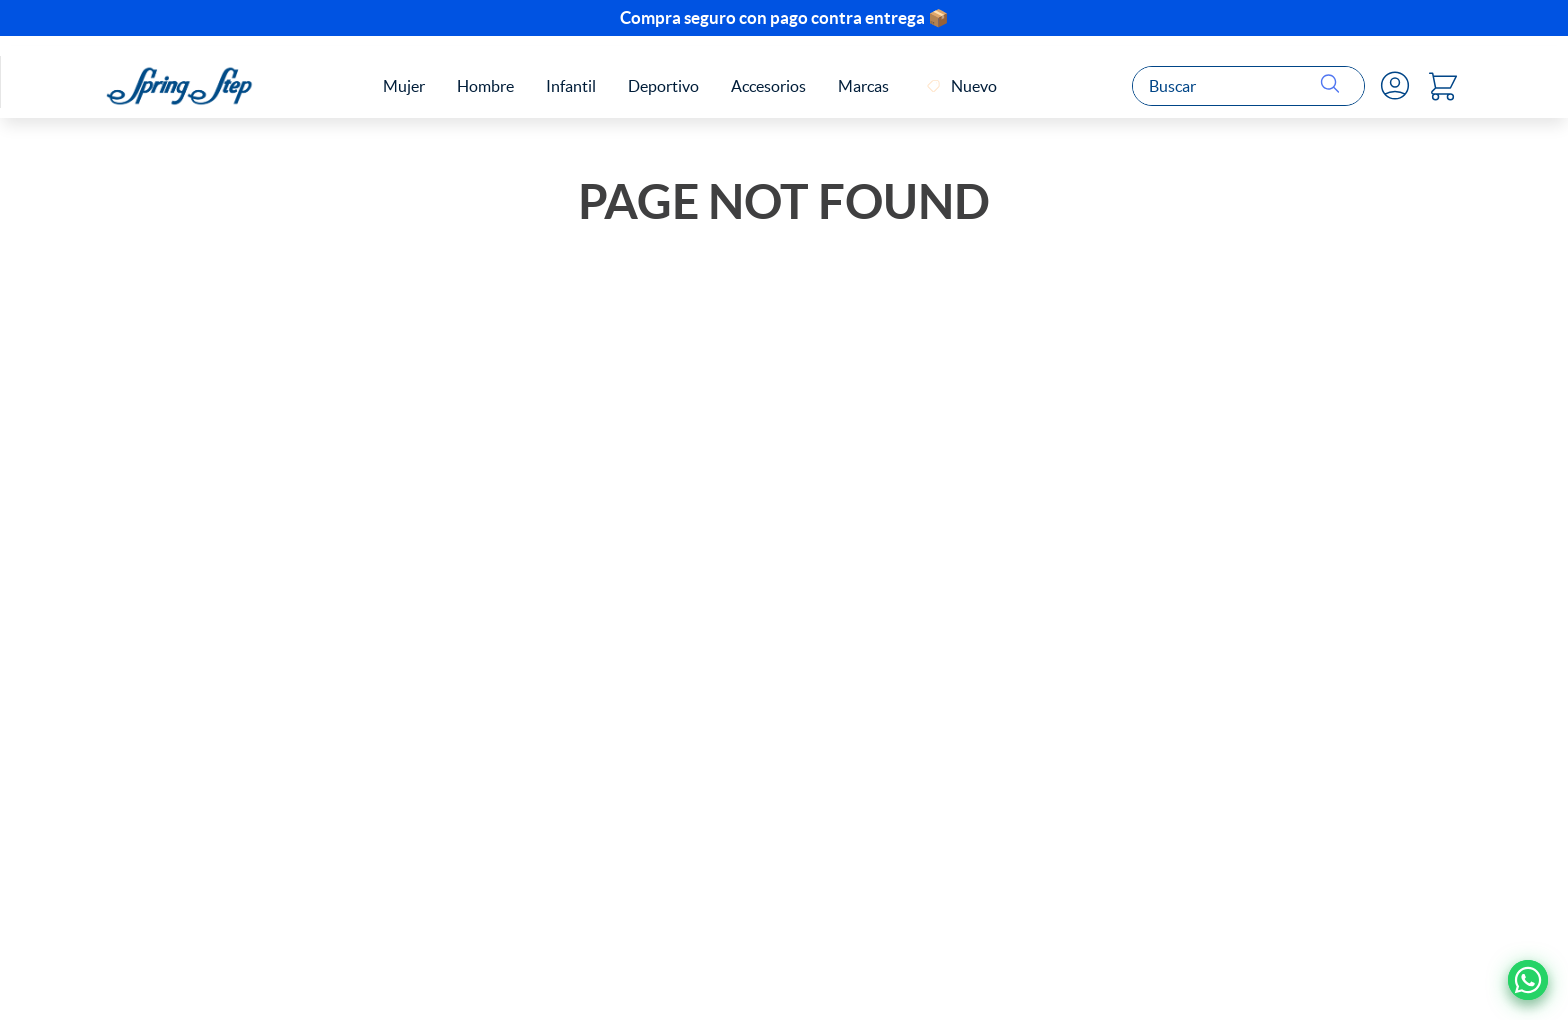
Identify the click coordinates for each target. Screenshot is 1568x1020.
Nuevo (974, 86)
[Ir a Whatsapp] (1528, 980)
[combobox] (1248, 86)
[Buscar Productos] (1334, 86)
